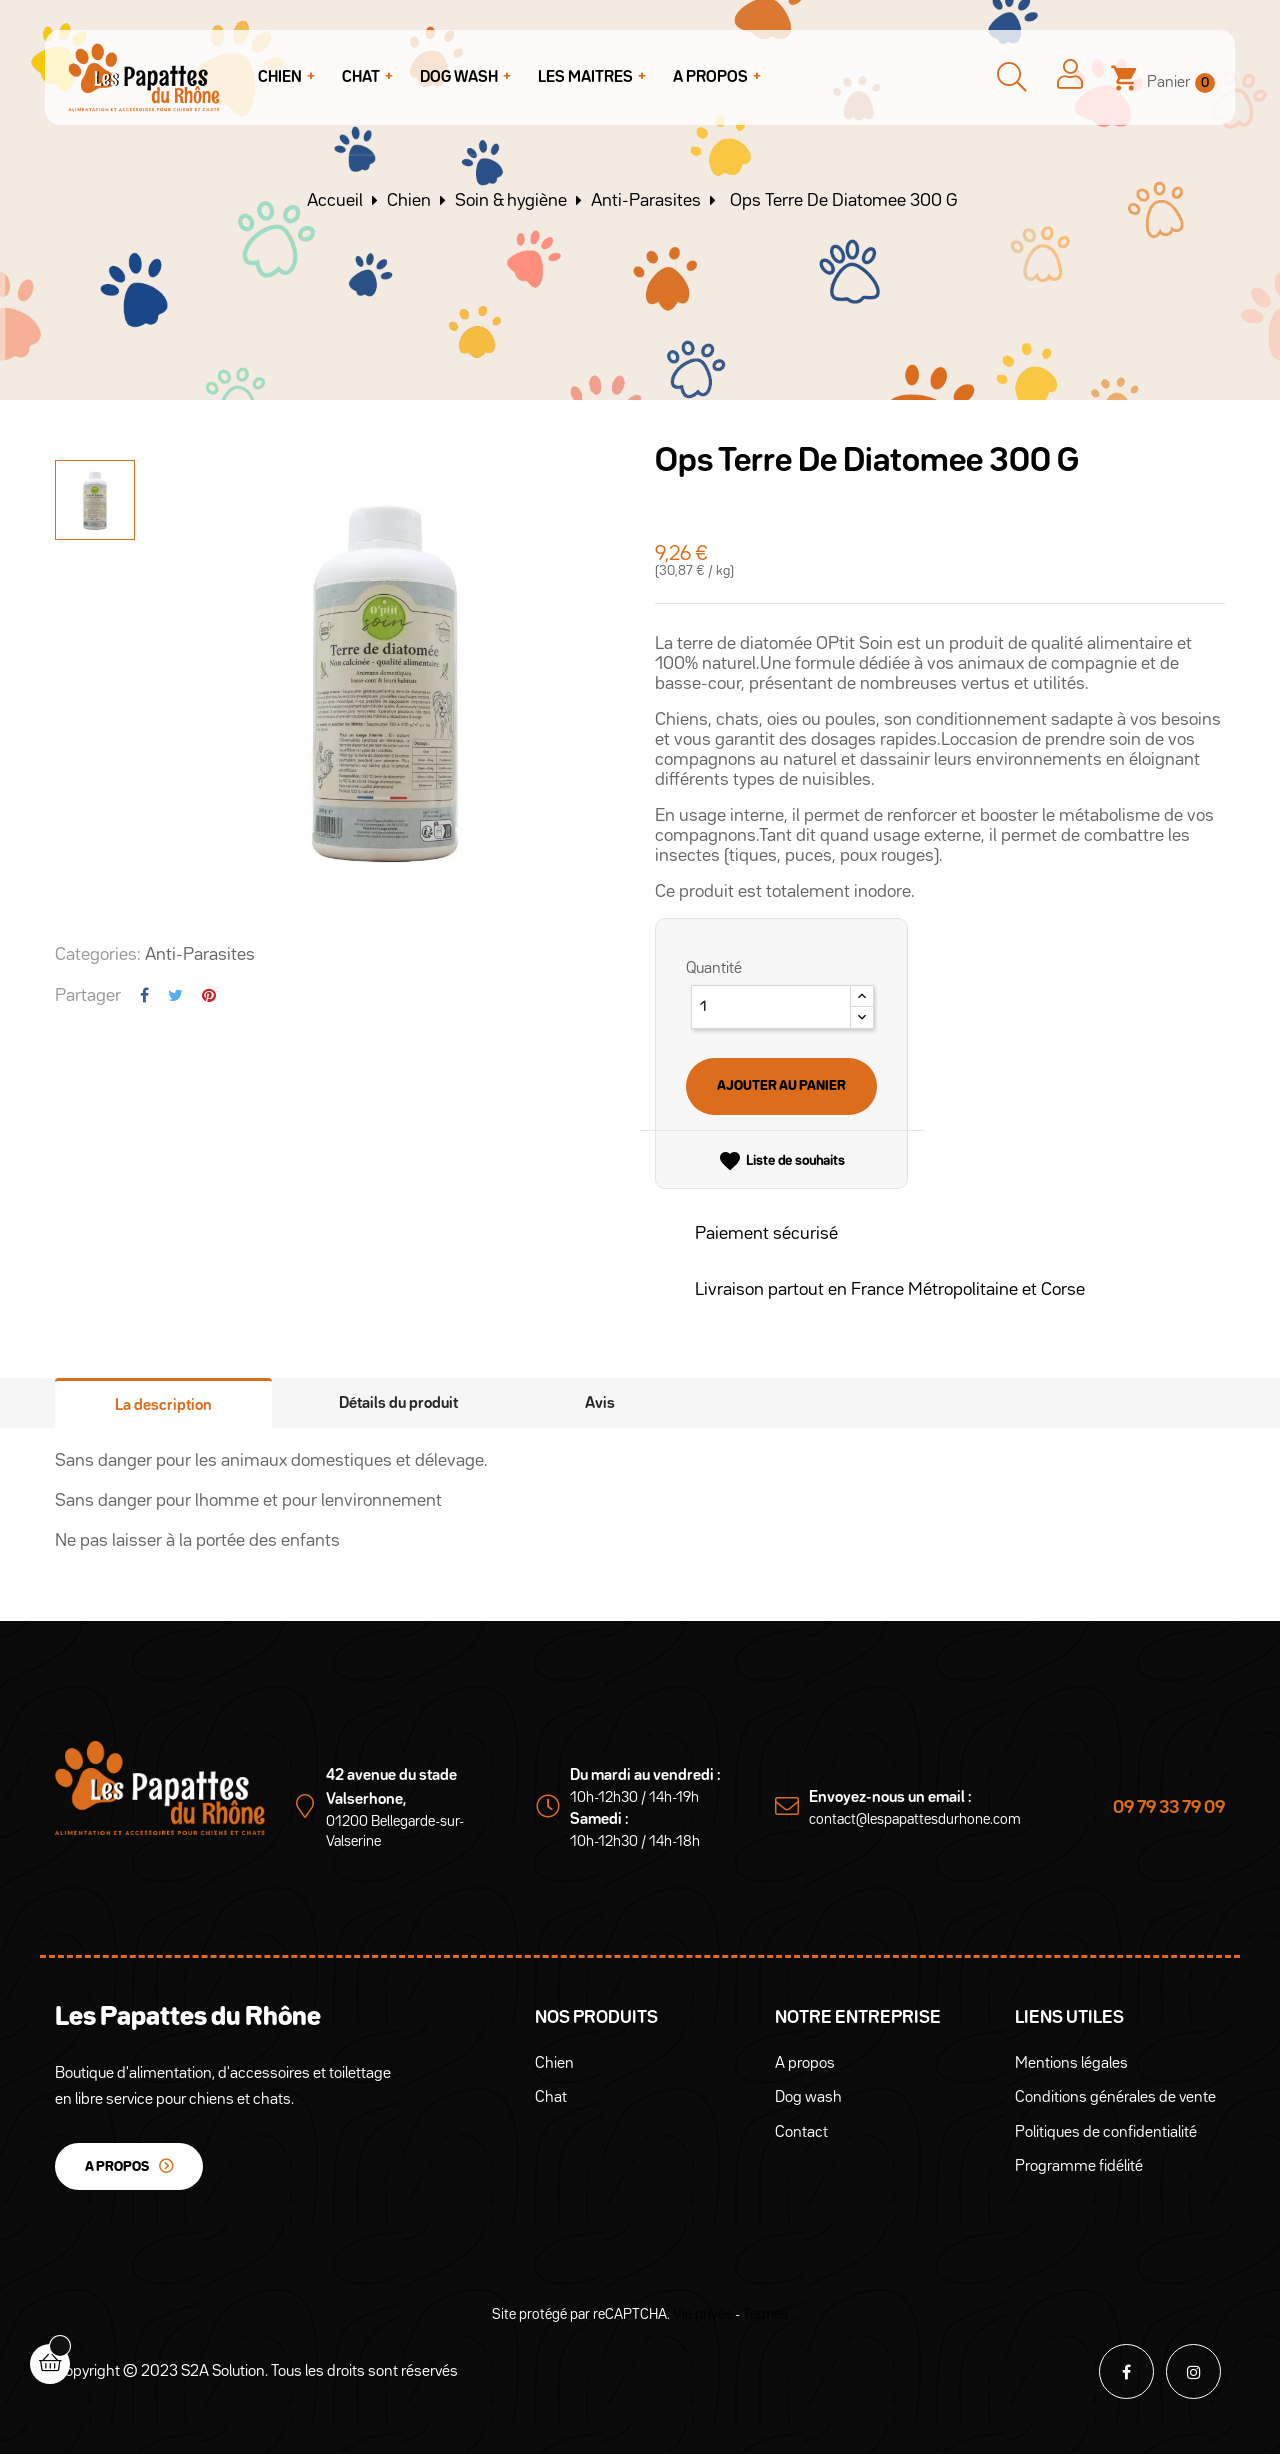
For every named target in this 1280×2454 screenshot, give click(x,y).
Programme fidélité (1079, 2167)
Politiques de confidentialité (1106, 2133)
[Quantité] (771, 1007)
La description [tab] (163, 1406)
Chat (551, 2098)
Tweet (175, 995)
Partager (144, 995)
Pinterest (209, 995)
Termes (765, 2315)
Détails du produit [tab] (398, 1404)
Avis (600, 1404)
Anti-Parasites (200, 955)
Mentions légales (1071, 2064)
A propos (117, 2167)
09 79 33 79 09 (1169, 1808)
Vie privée (702, 2315)
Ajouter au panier (781, 1086)
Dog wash (808, 2098)
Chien (554, 2064)
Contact (801, 2133)
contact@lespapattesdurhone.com (915, 1819)
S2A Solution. (224, 2372)
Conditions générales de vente (1115, 2098)
